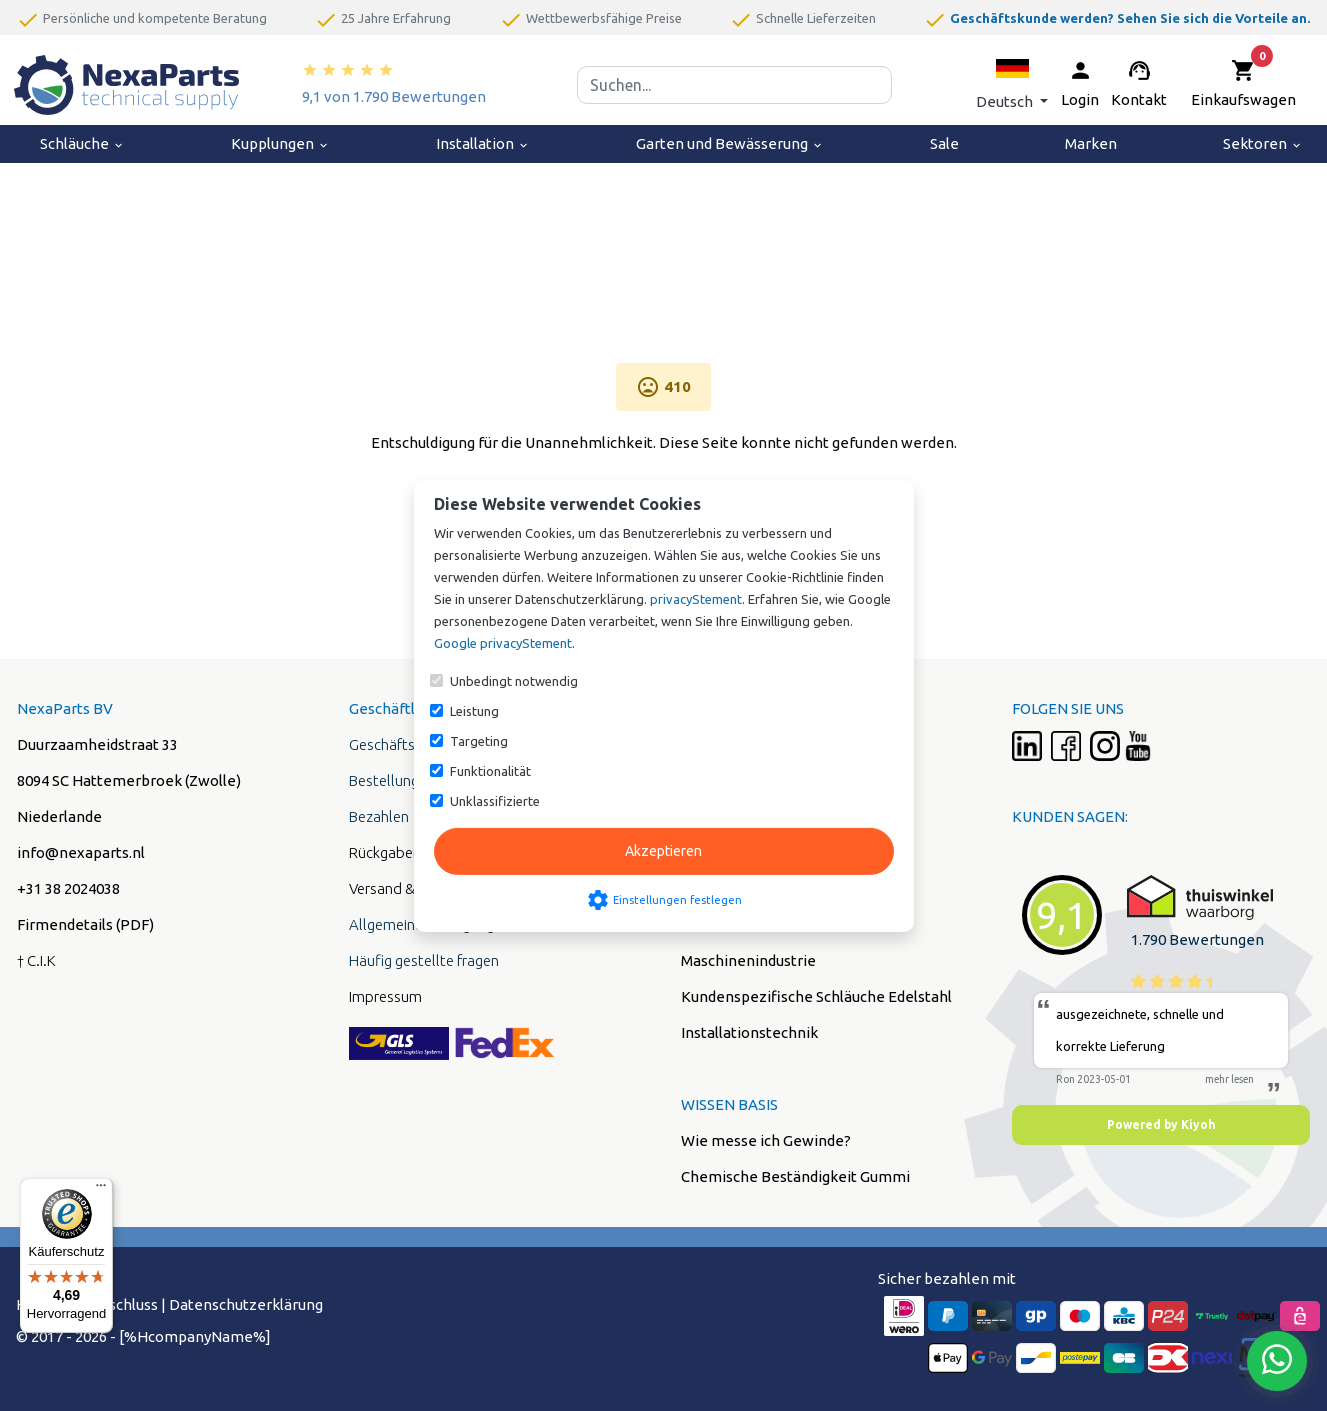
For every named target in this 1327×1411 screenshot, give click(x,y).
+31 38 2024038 (68, 888)
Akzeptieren (663, 851)
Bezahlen (379, 816)
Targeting (479, 741)
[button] (1012, 84)
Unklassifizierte (495, 801)
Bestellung (384, 780)
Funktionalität (490, 771)
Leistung (474, 711)
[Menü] (101, 1190)
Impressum (385, 996)
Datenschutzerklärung (246, 1304)
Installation (483, 143)
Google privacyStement (503, 643)
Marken (1091, 143)
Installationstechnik (749, 1032)
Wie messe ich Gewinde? (766, 1140)
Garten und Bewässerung (730, 143)
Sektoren (1263, 143)
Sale (944, 143)
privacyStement (696, 599)
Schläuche (82, 143)
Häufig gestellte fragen (424, 960)
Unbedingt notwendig (514, 681)
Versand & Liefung (407, 888)
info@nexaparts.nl (81, 852)
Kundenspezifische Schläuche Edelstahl (816, 996)
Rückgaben (385, 852)
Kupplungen (280, 143)
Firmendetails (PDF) (85, 924)
